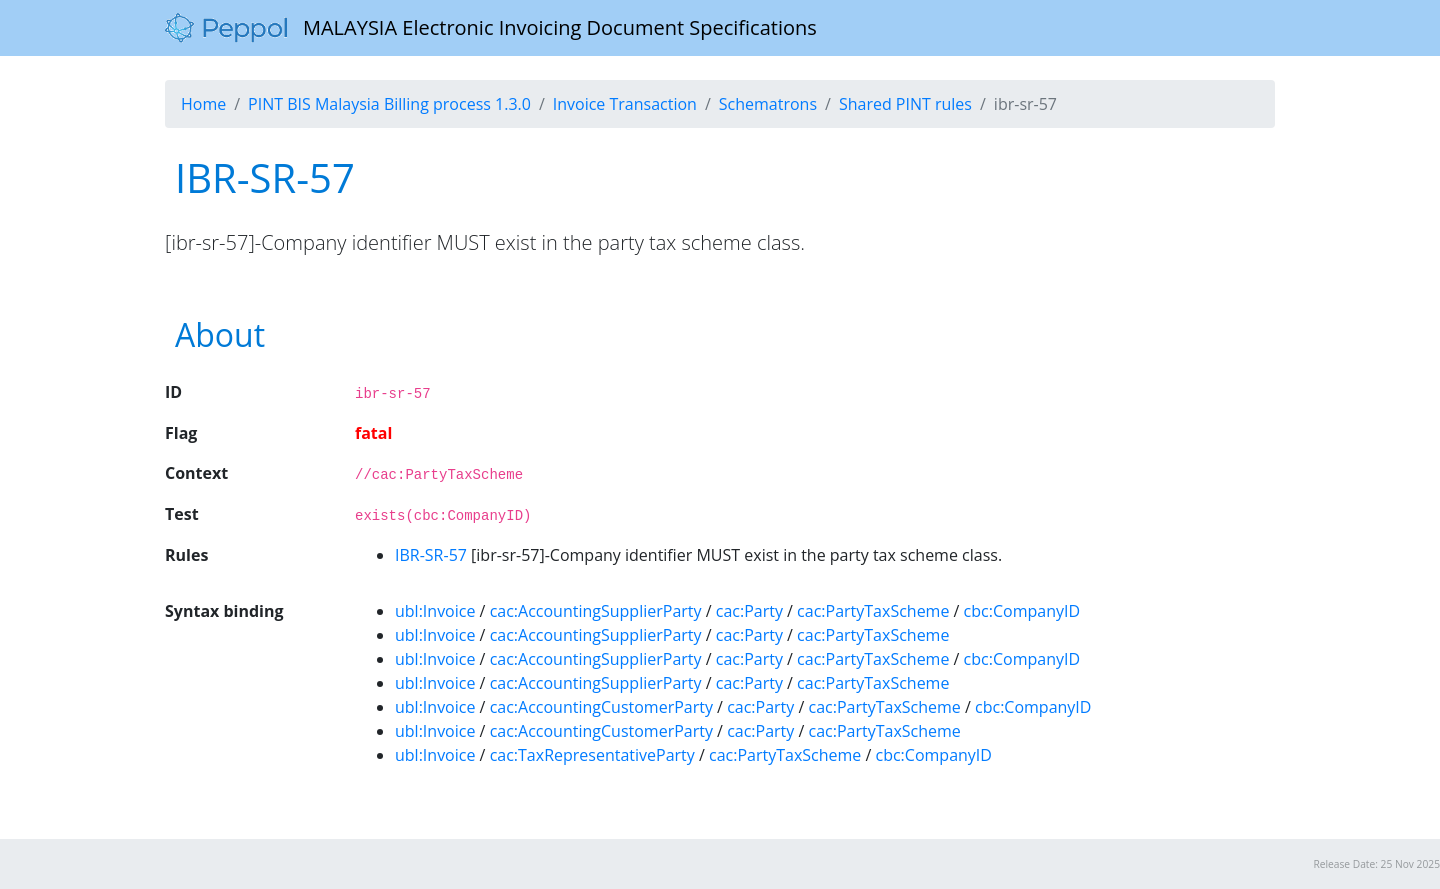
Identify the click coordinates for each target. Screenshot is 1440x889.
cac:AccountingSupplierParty (596, 611)
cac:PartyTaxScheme (873, 611)
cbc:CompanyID (1022, 611)
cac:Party (749, 611)
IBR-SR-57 (431, 555)
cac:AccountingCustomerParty (601, 707)
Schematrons (768, 104)
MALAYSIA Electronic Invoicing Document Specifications (491, 28)
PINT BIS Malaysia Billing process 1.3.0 (389, 104)
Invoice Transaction (625, 104)
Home (203, 104)
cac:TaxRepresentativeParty (592, 755)
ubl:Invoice (435, 611)
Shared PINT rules (905, 104)
